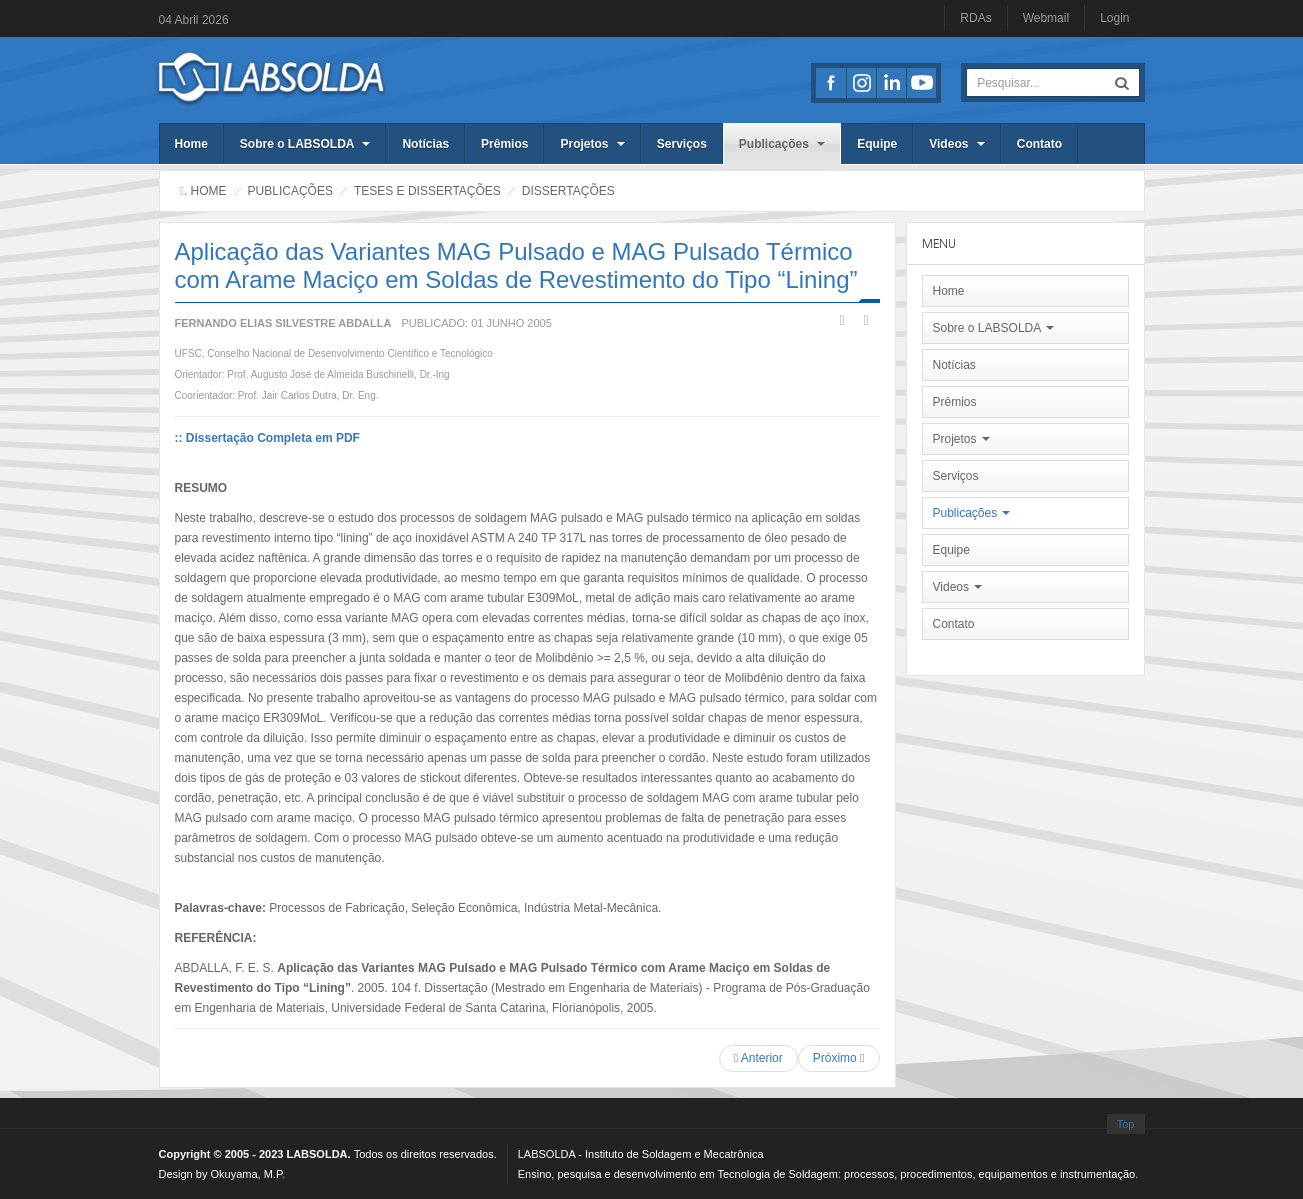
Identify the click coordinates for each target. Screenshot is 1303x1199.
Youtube (921, 83)
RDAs (975, 18)
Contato (1039, 144)
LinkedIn (891, 83)
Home (191, 144)
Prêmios (504, 144)
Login (1114, 18)
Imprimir (841, 320)
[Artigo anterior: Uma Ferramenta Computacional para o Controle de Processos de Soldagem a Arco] (758, 1058)
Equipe (877, 144)
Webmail (1046, 18)
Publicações (782, 144)
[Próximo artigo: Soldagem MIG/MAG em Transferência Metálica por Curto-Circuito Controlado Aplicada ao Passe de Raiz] (839, 1058)
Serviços (682, 144)
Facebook (831, 83)
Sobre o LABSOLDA (305, 144)
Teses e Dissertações (427, 191)
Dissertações (568, 191)
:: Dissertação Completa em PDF (267, 438)
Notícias (425, 144)
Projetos (592, 144)
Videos (956, 144)
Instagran (861, 83)
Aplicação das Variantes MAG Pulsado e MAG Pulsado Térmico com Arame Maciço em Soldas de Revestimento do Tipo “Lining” (516, 265)
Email (866, 320)
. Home (205, 191)
